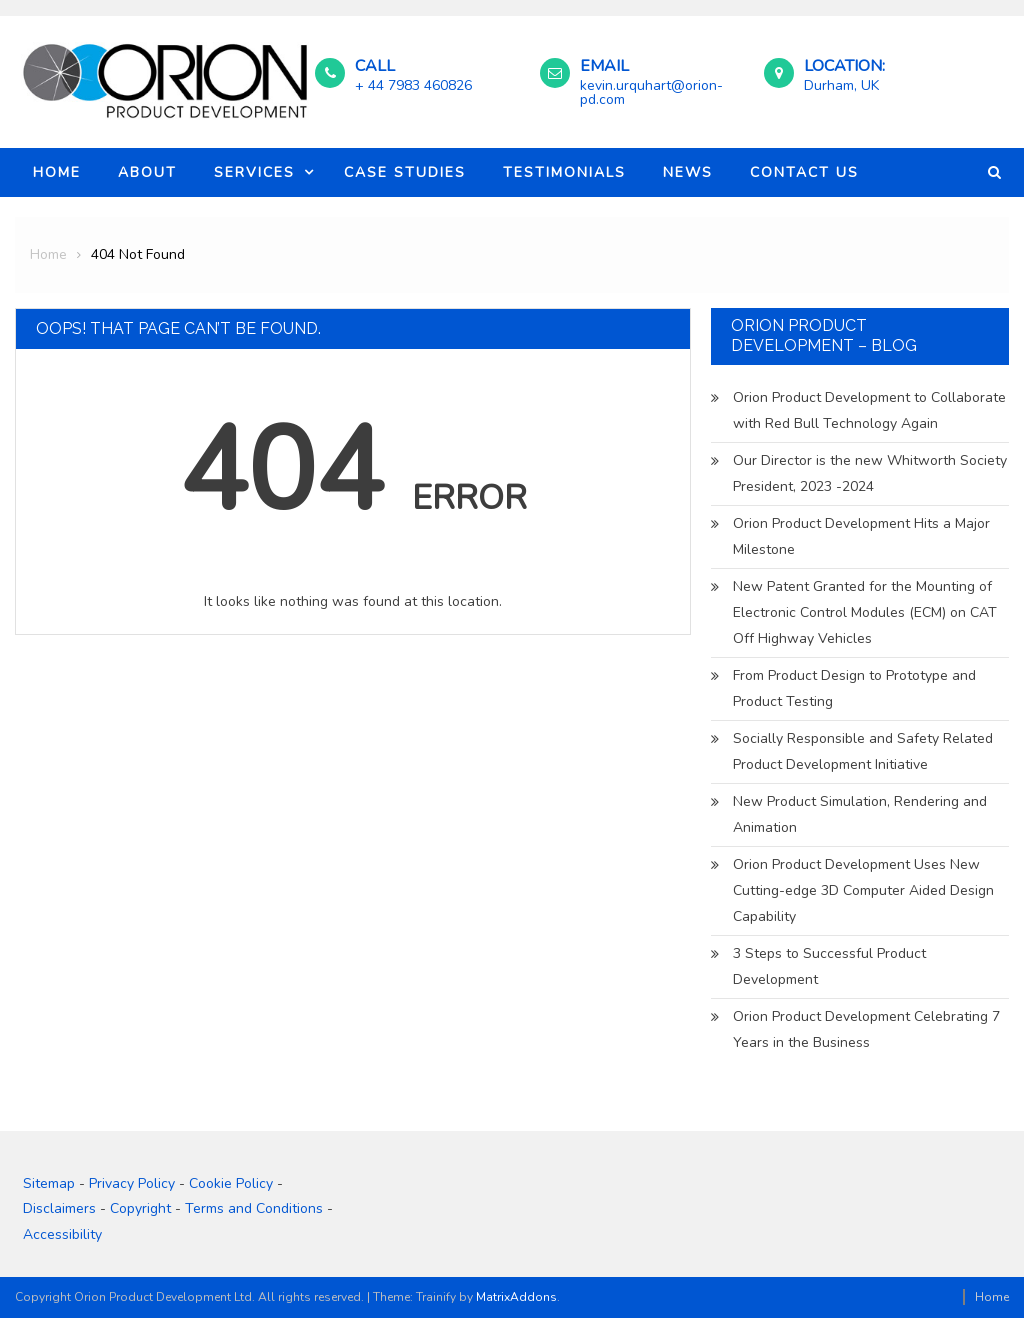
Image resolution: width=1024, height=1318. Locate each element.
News (688, 172)
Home (57, 172)
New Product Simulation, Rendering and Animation (860, 814)
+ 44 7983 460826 (413, 85)
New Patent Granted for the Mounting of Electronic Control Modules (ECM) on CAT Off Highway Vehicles (865, 612)
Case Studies (405, 172)
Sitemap (49, 1183)
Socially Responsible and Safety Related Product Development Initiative (863, 751)
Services (254, 172)
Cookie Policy (231, 1183)
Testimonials (564, 172)
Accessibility (62, 1234)
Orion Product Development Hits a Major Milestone (861, 536)
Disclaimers (59, 1208)
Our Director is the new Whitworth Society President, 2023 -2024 (870, 473)
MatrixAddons (516, 1297)
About (147, 172)
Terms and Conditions (254, 1208)
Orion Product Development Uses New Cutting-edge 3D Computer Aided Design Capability (863, 890)
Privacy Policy (132, 1183)
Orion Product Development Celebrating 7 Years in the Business (866, 1029)
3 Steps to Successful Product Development (829, 966)
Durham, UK (841, 85)
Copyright (140, 1208)
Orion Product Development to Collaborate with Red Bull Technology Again (869, 410)
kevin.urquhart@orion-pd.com (651, 92)
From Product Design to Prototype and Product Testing (854, 688)
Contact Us (804, 172)
